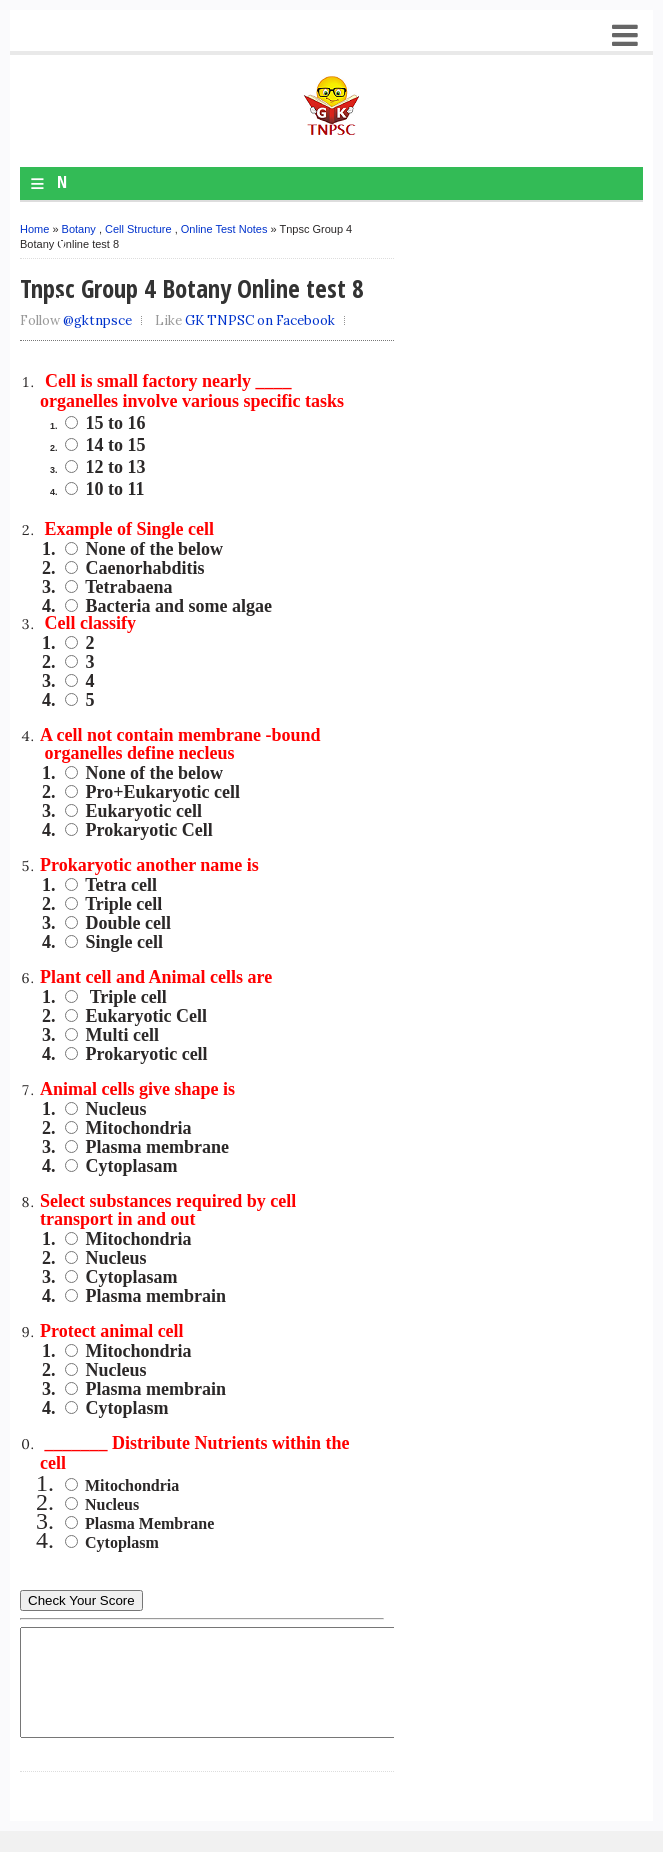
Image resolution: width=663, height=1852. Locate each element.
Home (34, 229)
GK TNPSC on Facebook (260, 320)
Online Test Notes (224, 229)
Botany (79, 229)
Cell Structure (138, 229)
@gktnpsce (97, 320)
